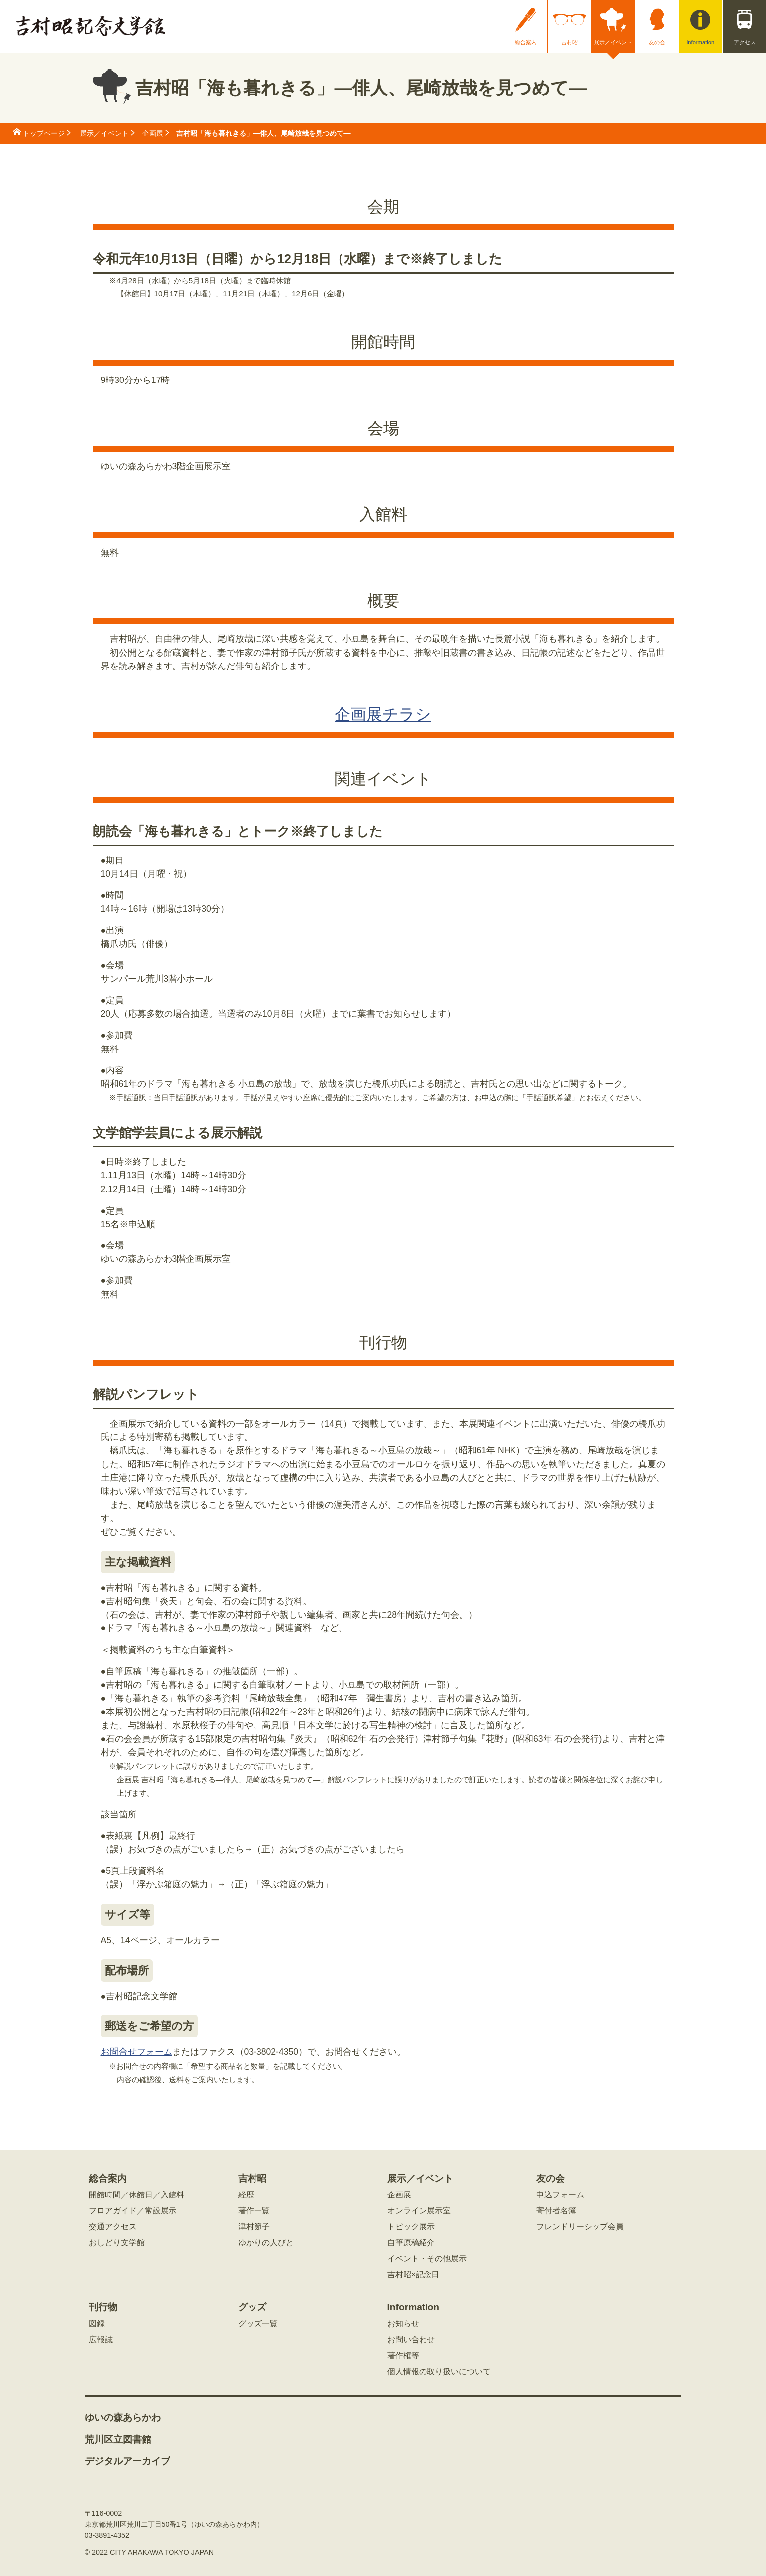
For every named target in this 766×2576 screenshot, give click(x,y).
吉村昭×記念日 (413, 2275)
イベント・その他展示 (427, 2259)
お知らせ (403, 2324)
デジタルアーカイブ (127, 2461)
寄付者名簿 (556, 2211)
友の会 (657, 42)
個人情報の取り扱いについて (439, 2372)
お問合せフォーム (136, 2052)
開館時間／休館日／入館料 (136, 2195)
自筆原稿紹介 (411, 2243)
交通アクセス (113, 2227)
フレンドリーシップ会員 (580, 2227)
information (700, 42)
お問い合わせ (411, 2340)
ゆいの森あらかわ (123, 2418)
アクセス (745, 42)
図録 (97, 2324)
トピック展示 (411, 2227)
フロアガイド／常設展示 (132, 2211)
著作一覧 (254, 2211)
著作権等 (403, 2356)
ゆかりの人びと (266, 2243)
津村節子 (254, 2227)
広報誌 (101, 2340)
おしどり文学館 (117, 2243)
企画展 (152, 133)
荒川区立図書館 (118, 2440)
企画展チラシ (383, 714)
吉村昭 (569, 42)
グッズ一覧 (258, 2324)
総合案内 (526, 42)
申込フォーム (560, 2195)
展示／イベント (613, 42)
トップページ (44, 133)
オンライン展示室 (419, 2211)
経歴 (246, 2195)
